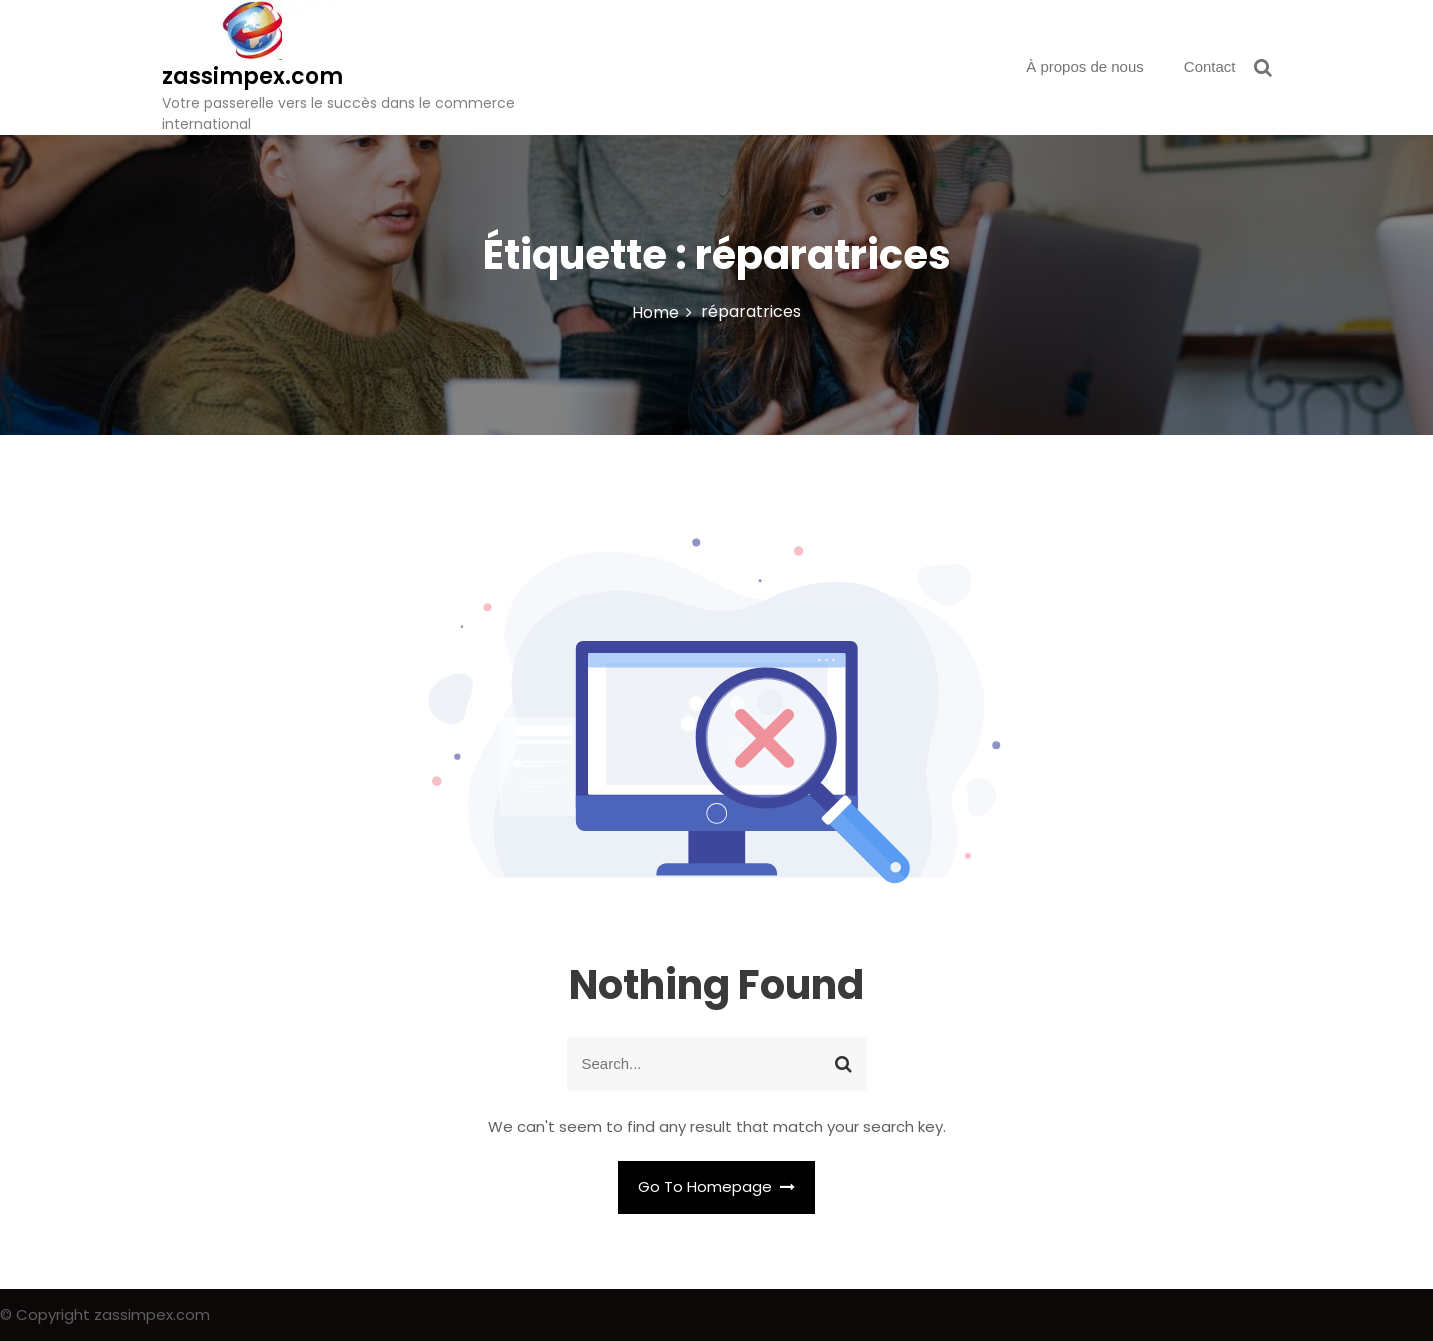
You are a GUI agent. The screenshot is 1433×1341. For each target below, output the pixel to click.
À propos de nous (1085, 66)
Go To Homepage (717, 1186)
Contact (1210, 66)
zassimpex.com (252, 76)
